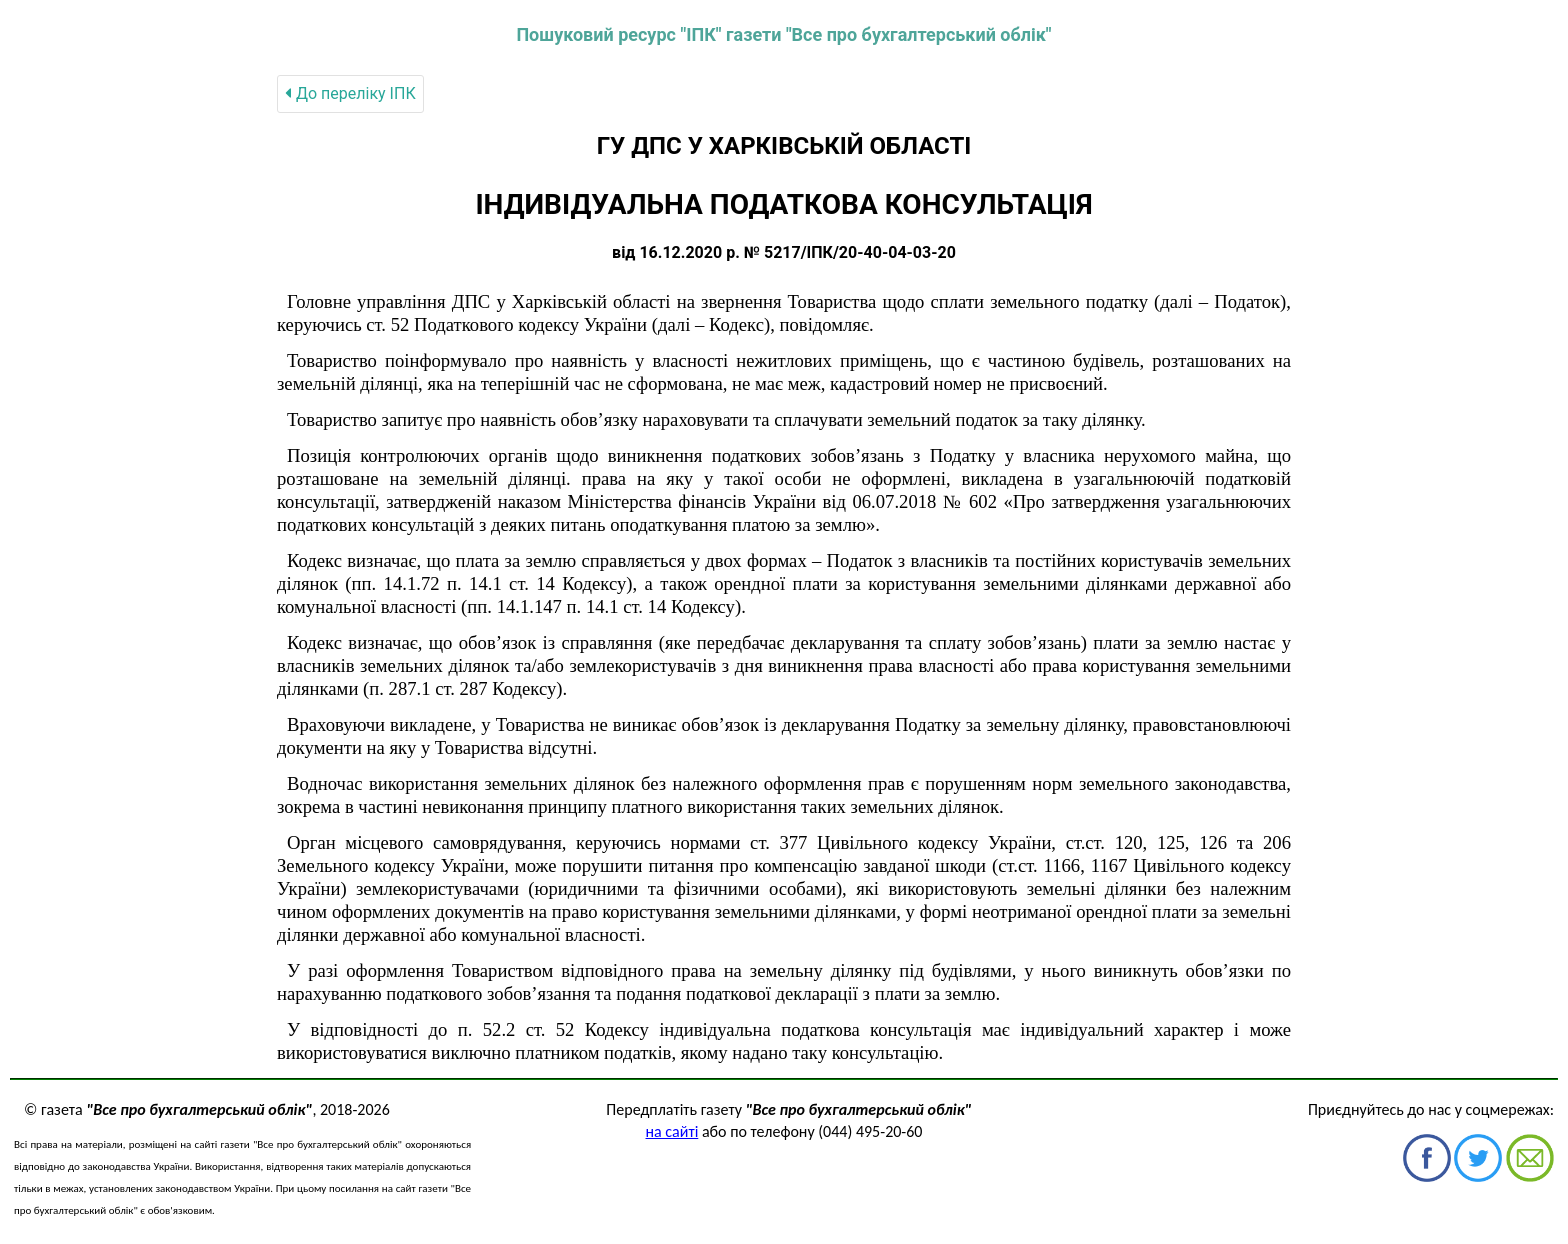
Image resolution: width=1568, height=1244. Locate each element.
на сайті (672, 1131)
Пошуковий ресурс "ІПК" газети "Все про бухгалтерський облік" (783, 34)
